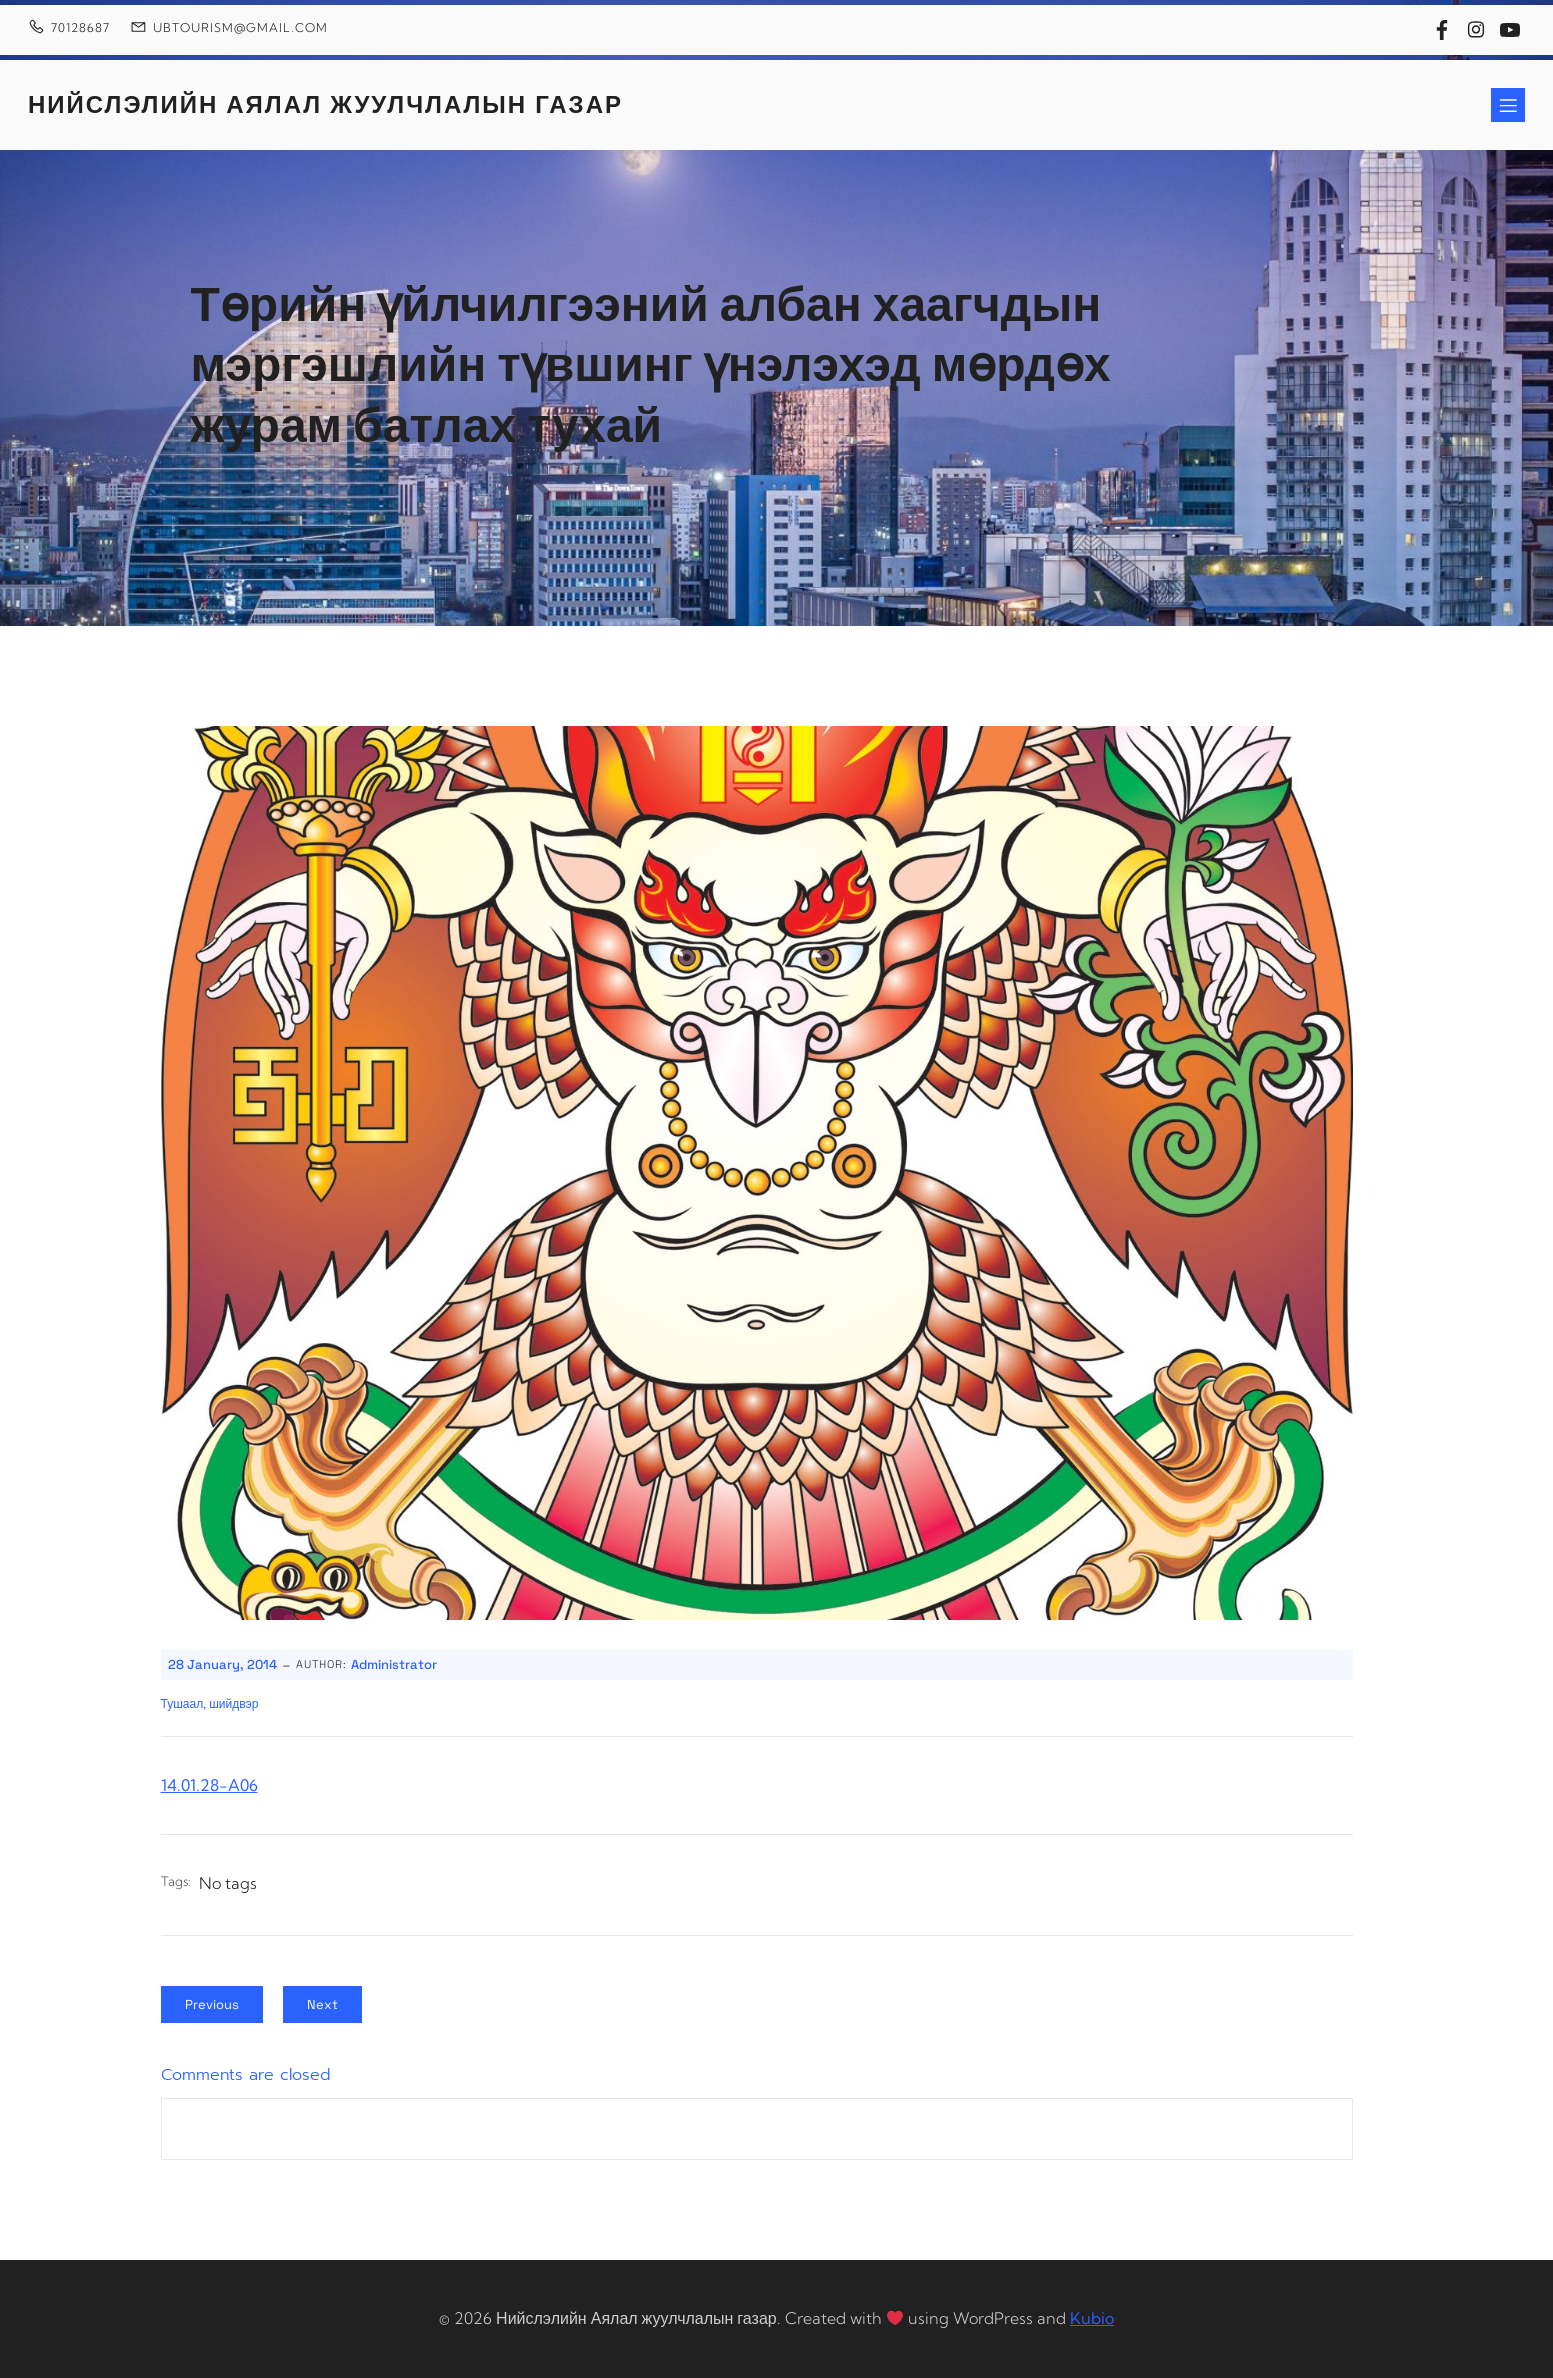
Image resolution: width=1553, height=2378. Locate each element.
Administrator (394, 1664)
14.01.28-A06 (209, 1785)
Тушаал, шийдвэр (210, 1704)
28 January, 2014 (222, 1664)
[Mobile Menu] (1508, 105)
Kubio (1092, 2318)
